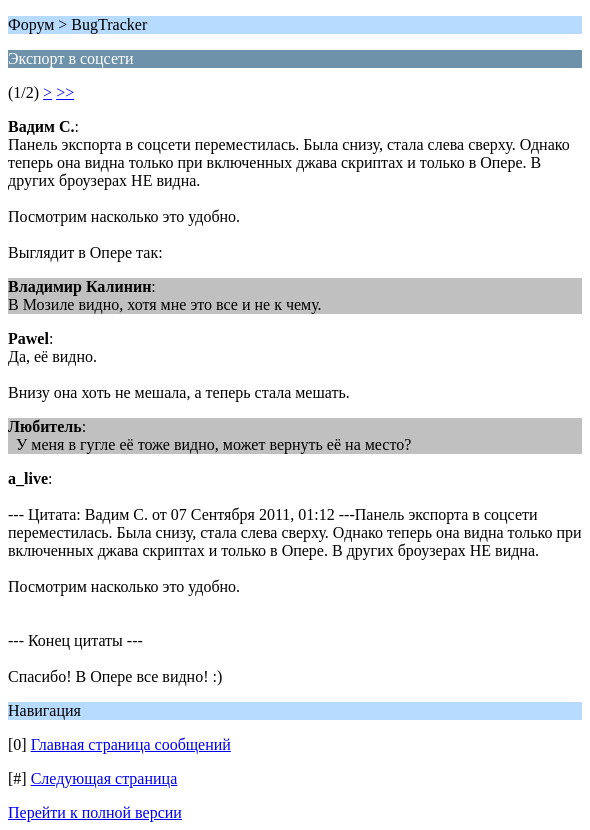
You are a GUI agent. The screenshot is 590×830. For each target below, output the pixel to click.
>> (65, 92)
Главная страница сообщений (131, 744)
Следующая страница (104, 778)
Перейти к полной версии (95, 812)
